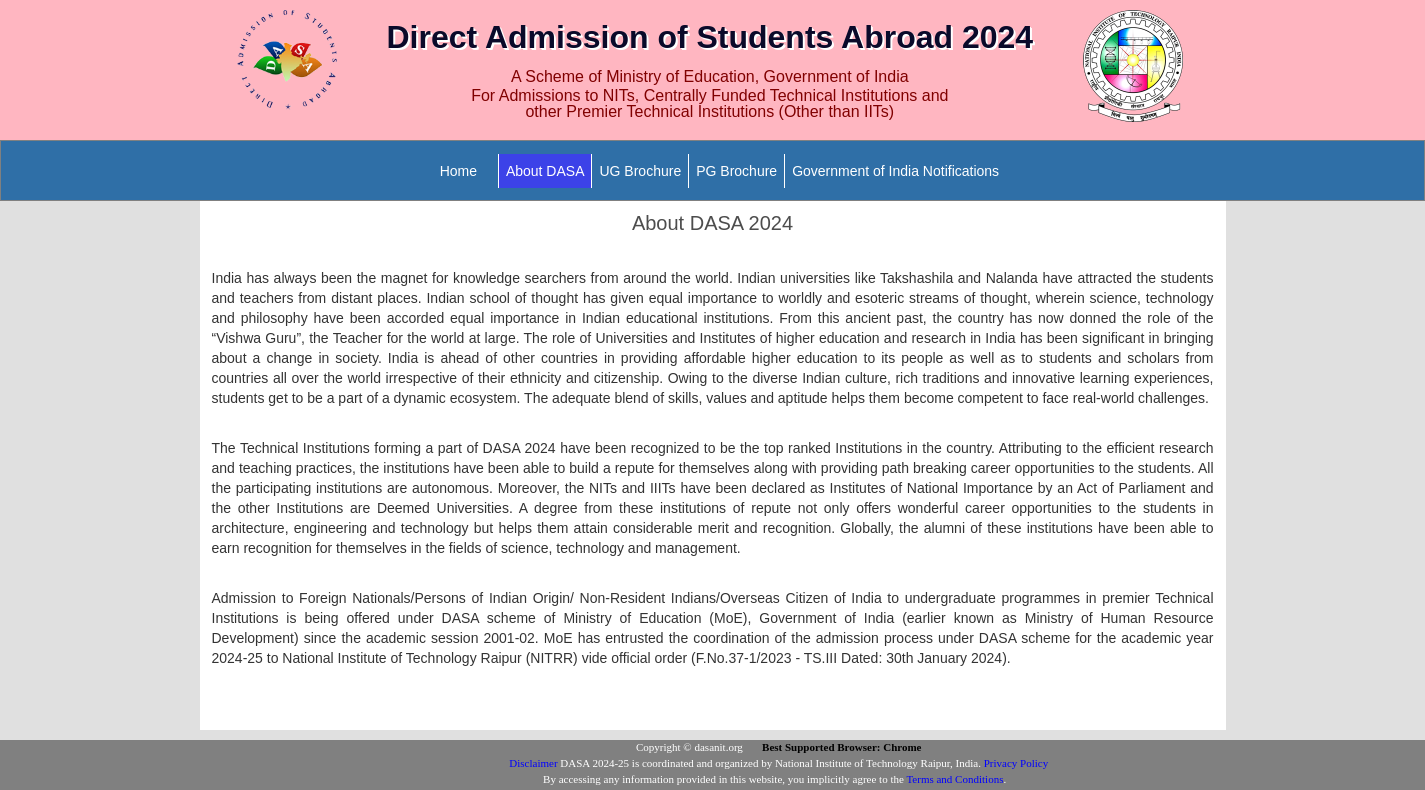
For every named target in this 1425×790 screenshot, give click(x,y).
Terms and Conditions (954, 779)
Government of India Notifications (895, 171)
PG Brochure (736, 171)
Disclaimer (533, 763)
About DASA (545, 171)
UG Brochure (640, 171)
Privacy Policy (1016, 763)
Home (458, 171)
